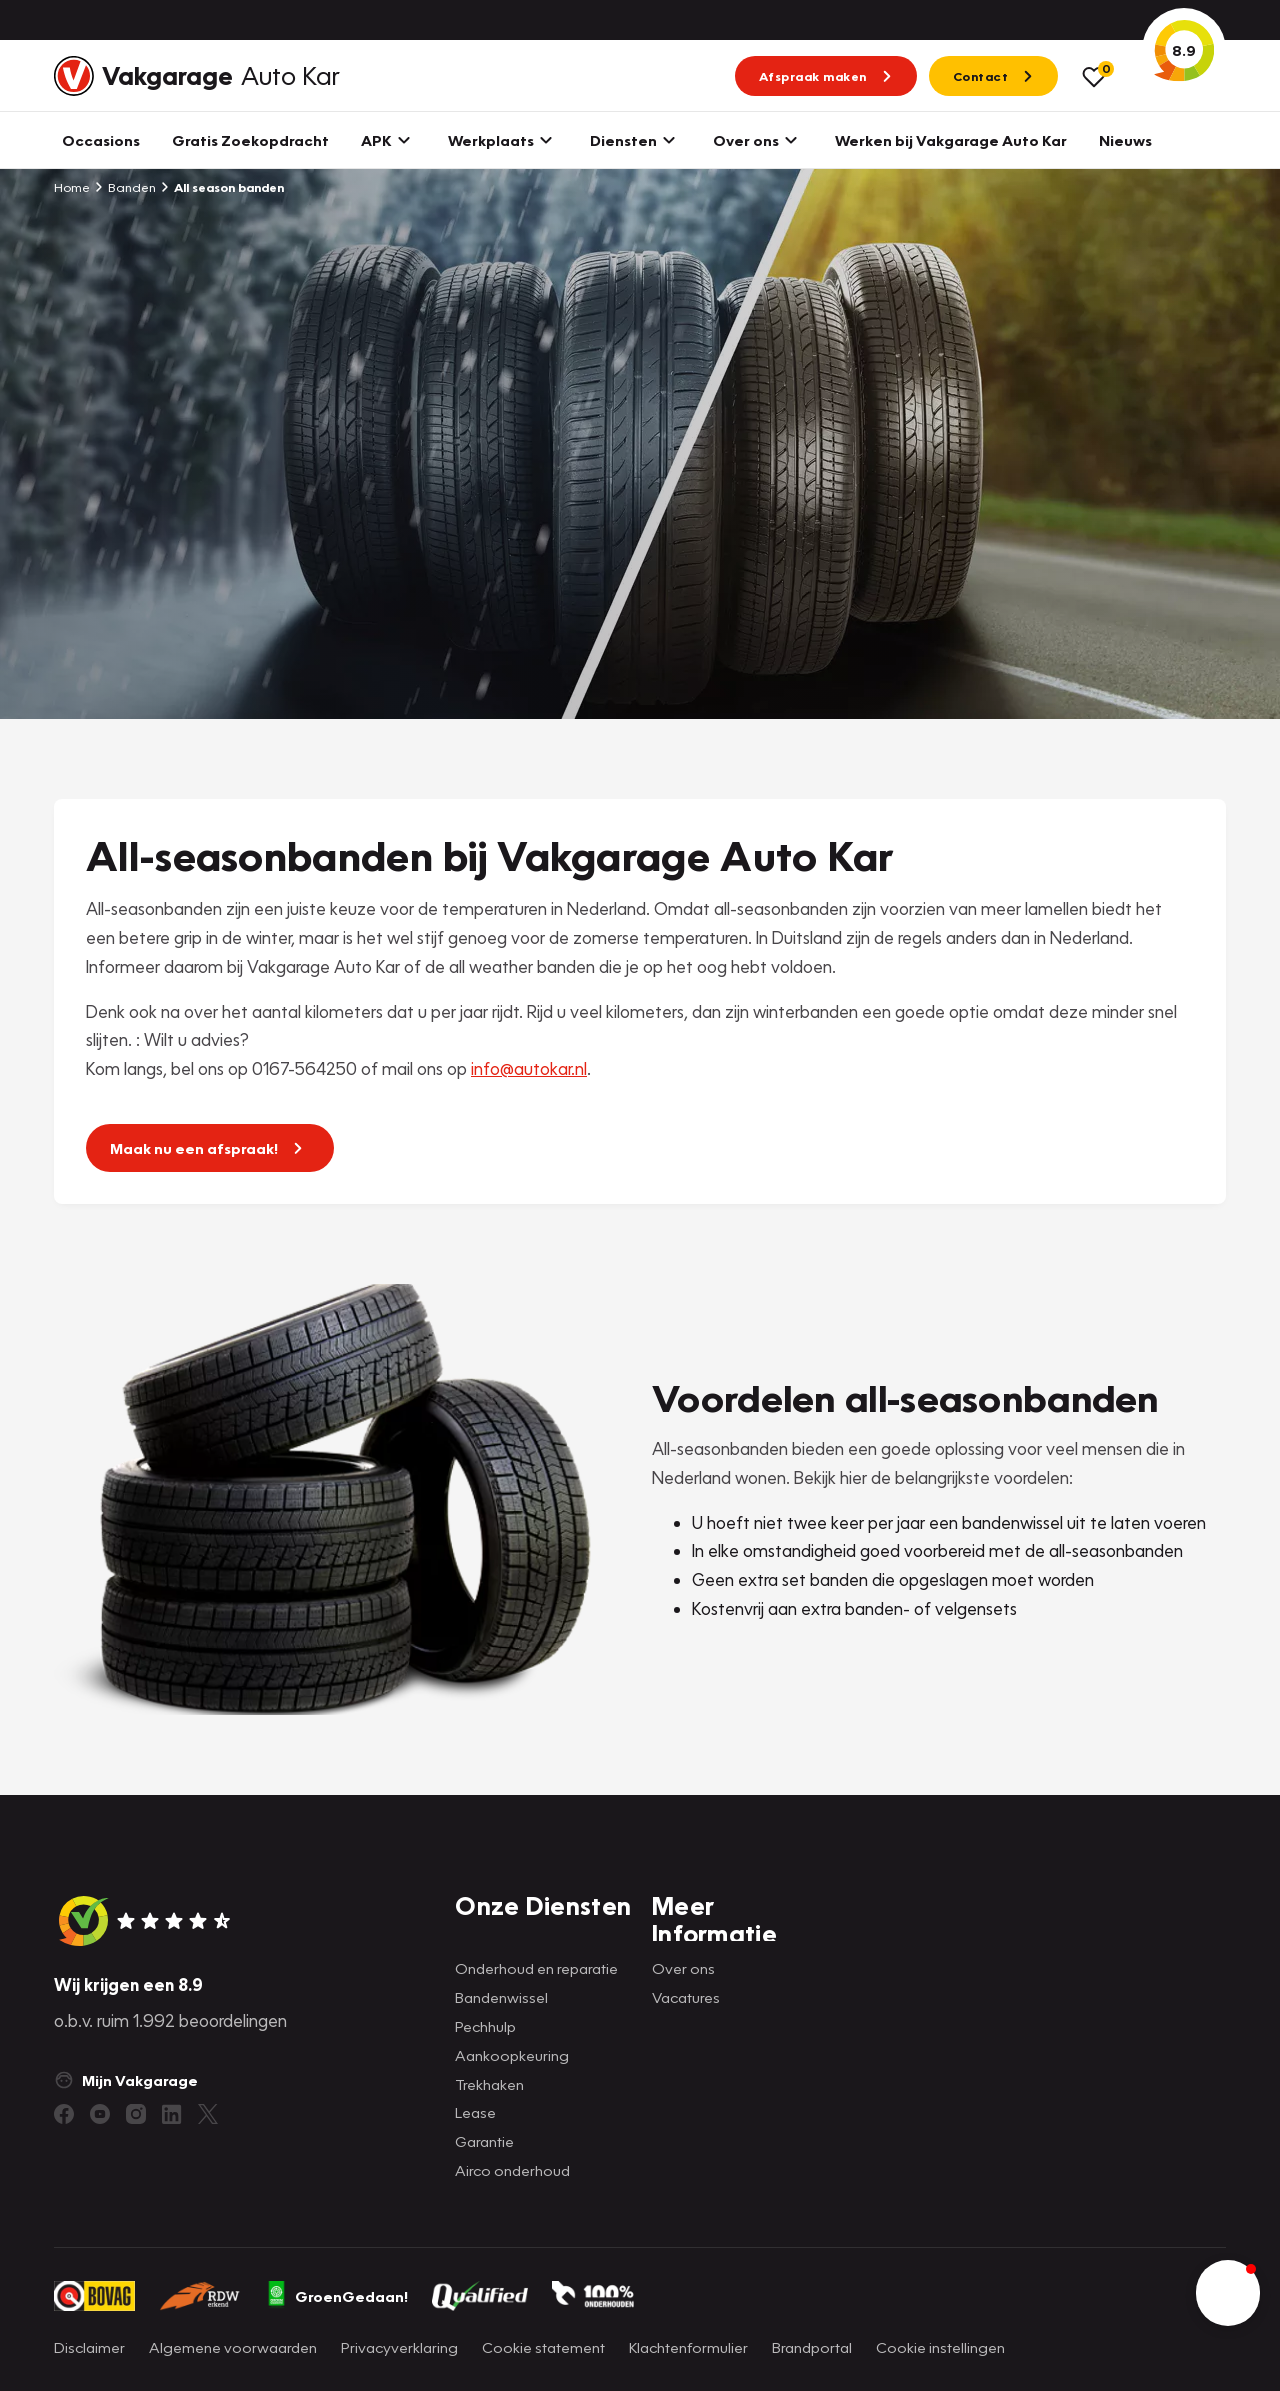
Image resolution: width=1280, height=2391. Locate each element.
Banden (125, 187)
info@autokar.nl (529, 1068)
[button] (1228, 2293)
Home (72, 187)
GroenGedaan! (337, 2296)
